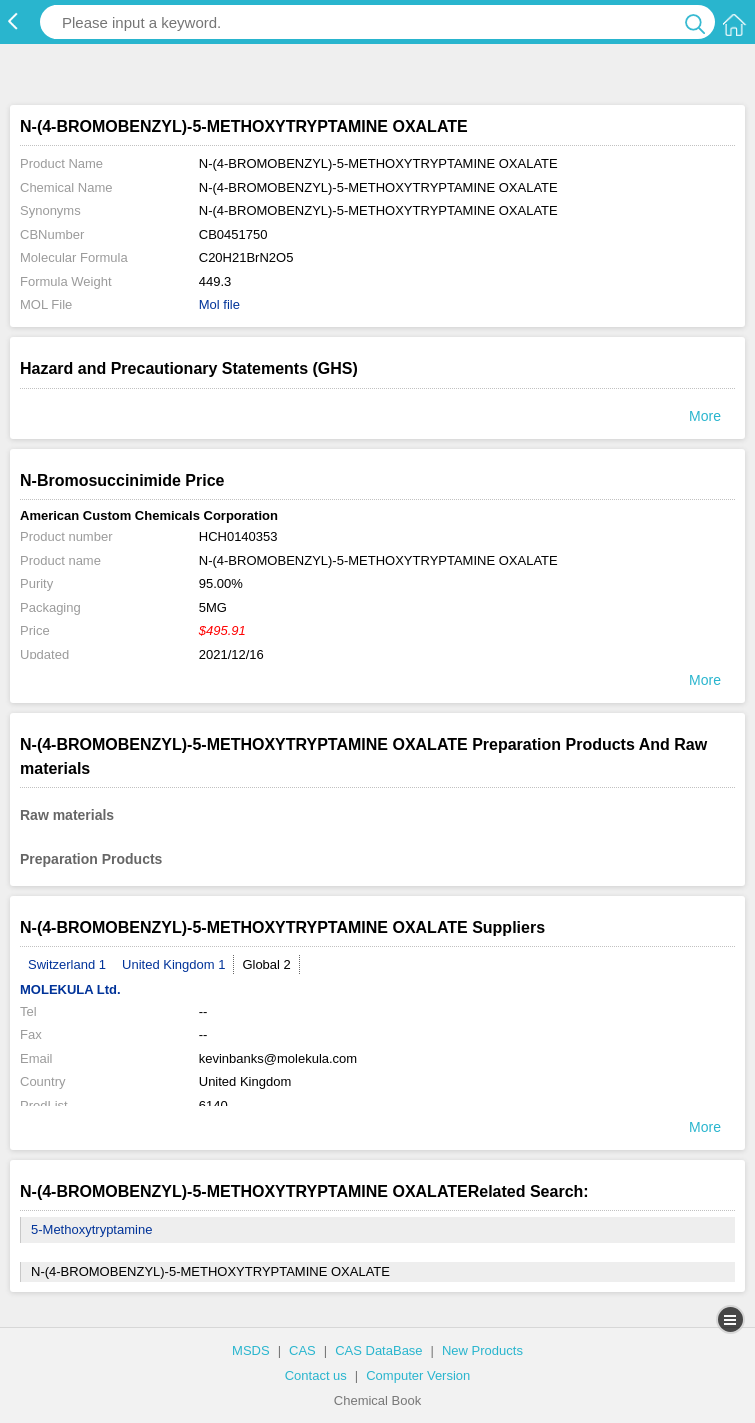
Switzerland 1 (67, 964)
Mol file (219, 304)
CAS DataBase (378, 1350)
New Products (482, 1350)
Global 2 (266, 964)
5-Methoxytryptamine (91, 1229)
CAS (302, 1350)
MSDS (251, 1350)
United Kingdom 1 (173, 964)
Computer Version (418, 1375)
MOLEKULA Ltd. (70, 989)
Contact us (316, 1375)
